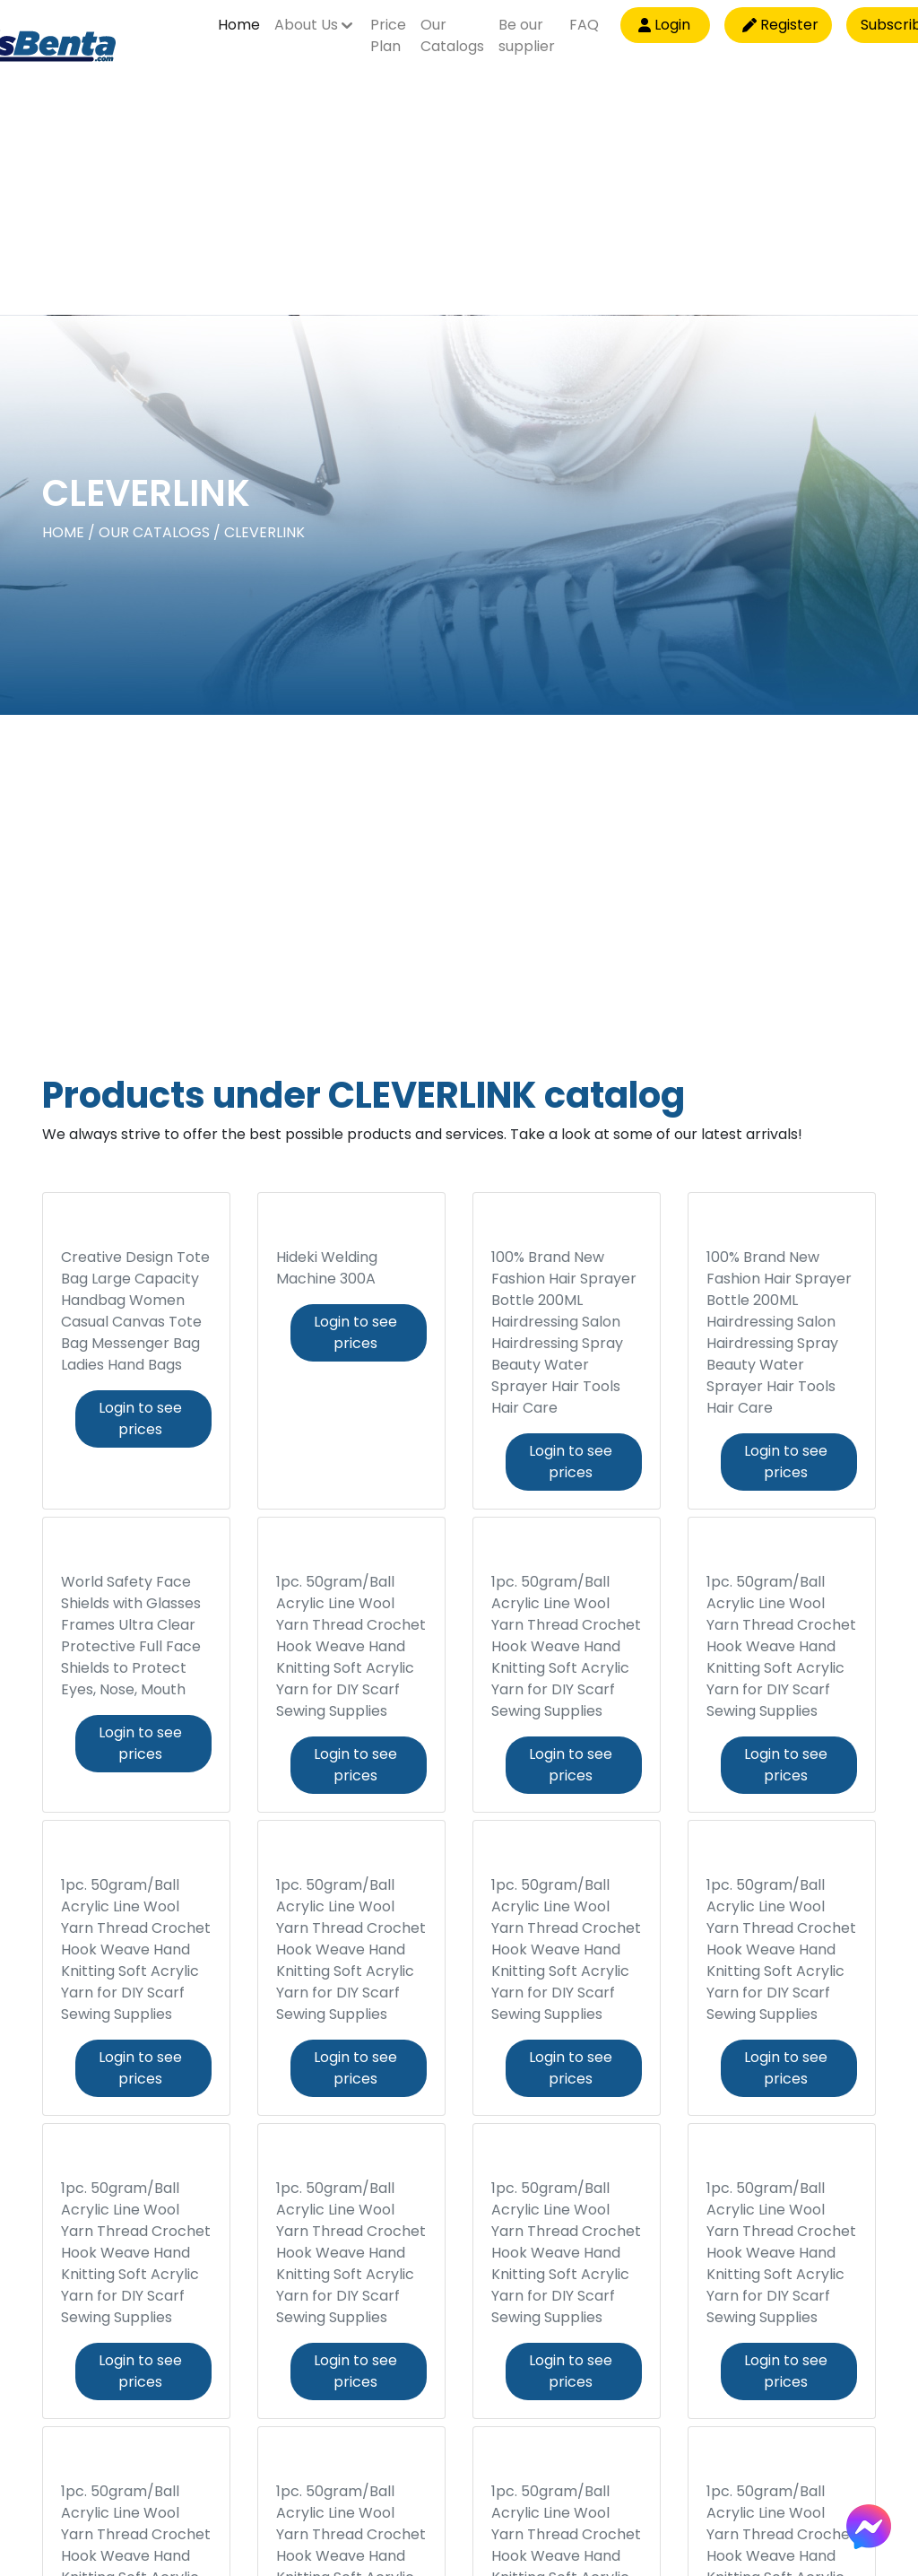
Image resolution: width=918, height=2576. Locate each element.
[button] (315, 32)
